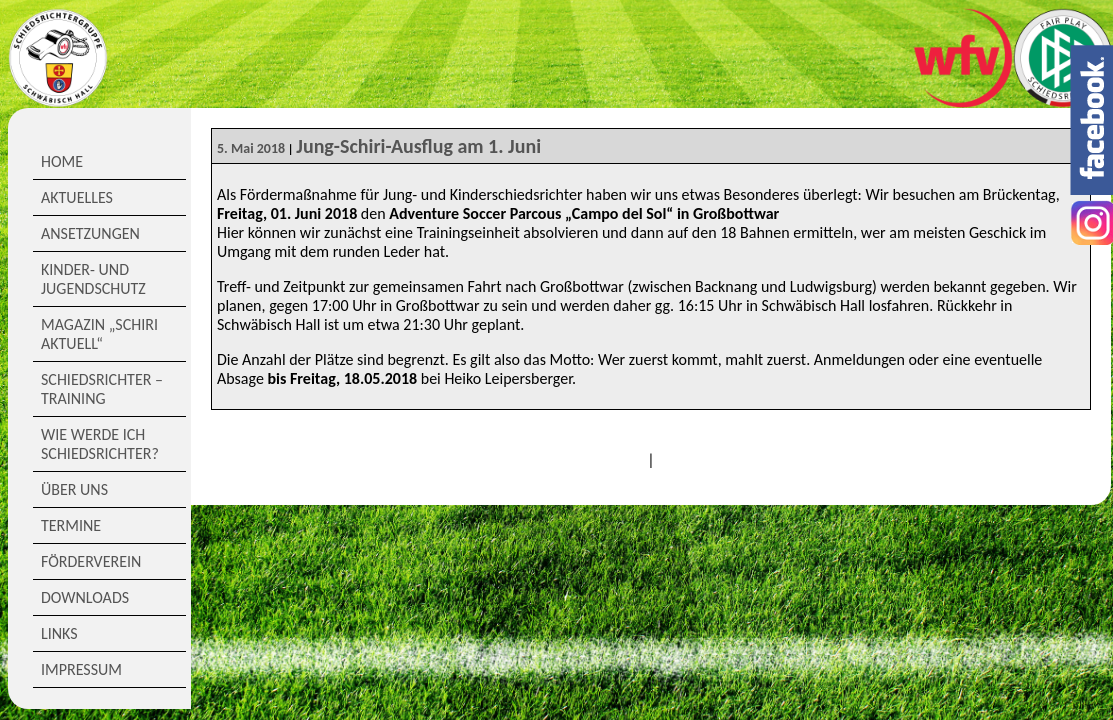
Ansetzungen (90, 233)
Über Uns (74, 489)
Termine (71, 525)
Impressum (81, 669)
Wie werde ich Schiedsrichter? (100, 444)
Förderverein (91, 561)
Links (59, 633)
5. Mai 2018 (251, 148)
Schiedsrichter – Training (102, 389)
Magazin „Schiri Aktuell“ (99, 334)
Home (62, 161)
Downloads (85, 597)
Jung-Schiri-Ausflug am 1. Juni (418, 146)
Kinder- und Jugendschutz (93, 279)
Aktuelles (77, 197)
